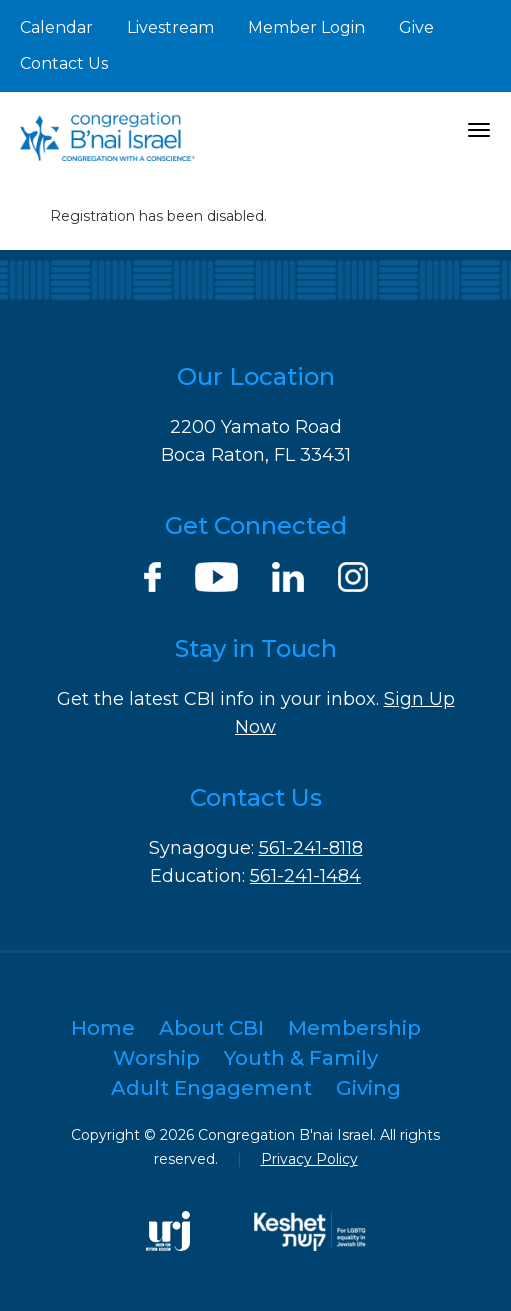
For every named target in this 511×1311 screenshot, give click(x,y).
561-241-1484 (305, 876)
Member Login (306, 27)
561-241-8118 (311, 848)
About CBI (211, 1028)
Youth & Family (301, 1058)
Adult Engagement (211, 1088)
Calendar (56, 27)
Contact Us (64, 63)
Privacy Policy (309, 1159)
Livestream (170, 27)
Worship (156, 1058)
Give (416, 27)
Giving (368, 1088)
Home (103, 1028)
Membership (354, 1028)
